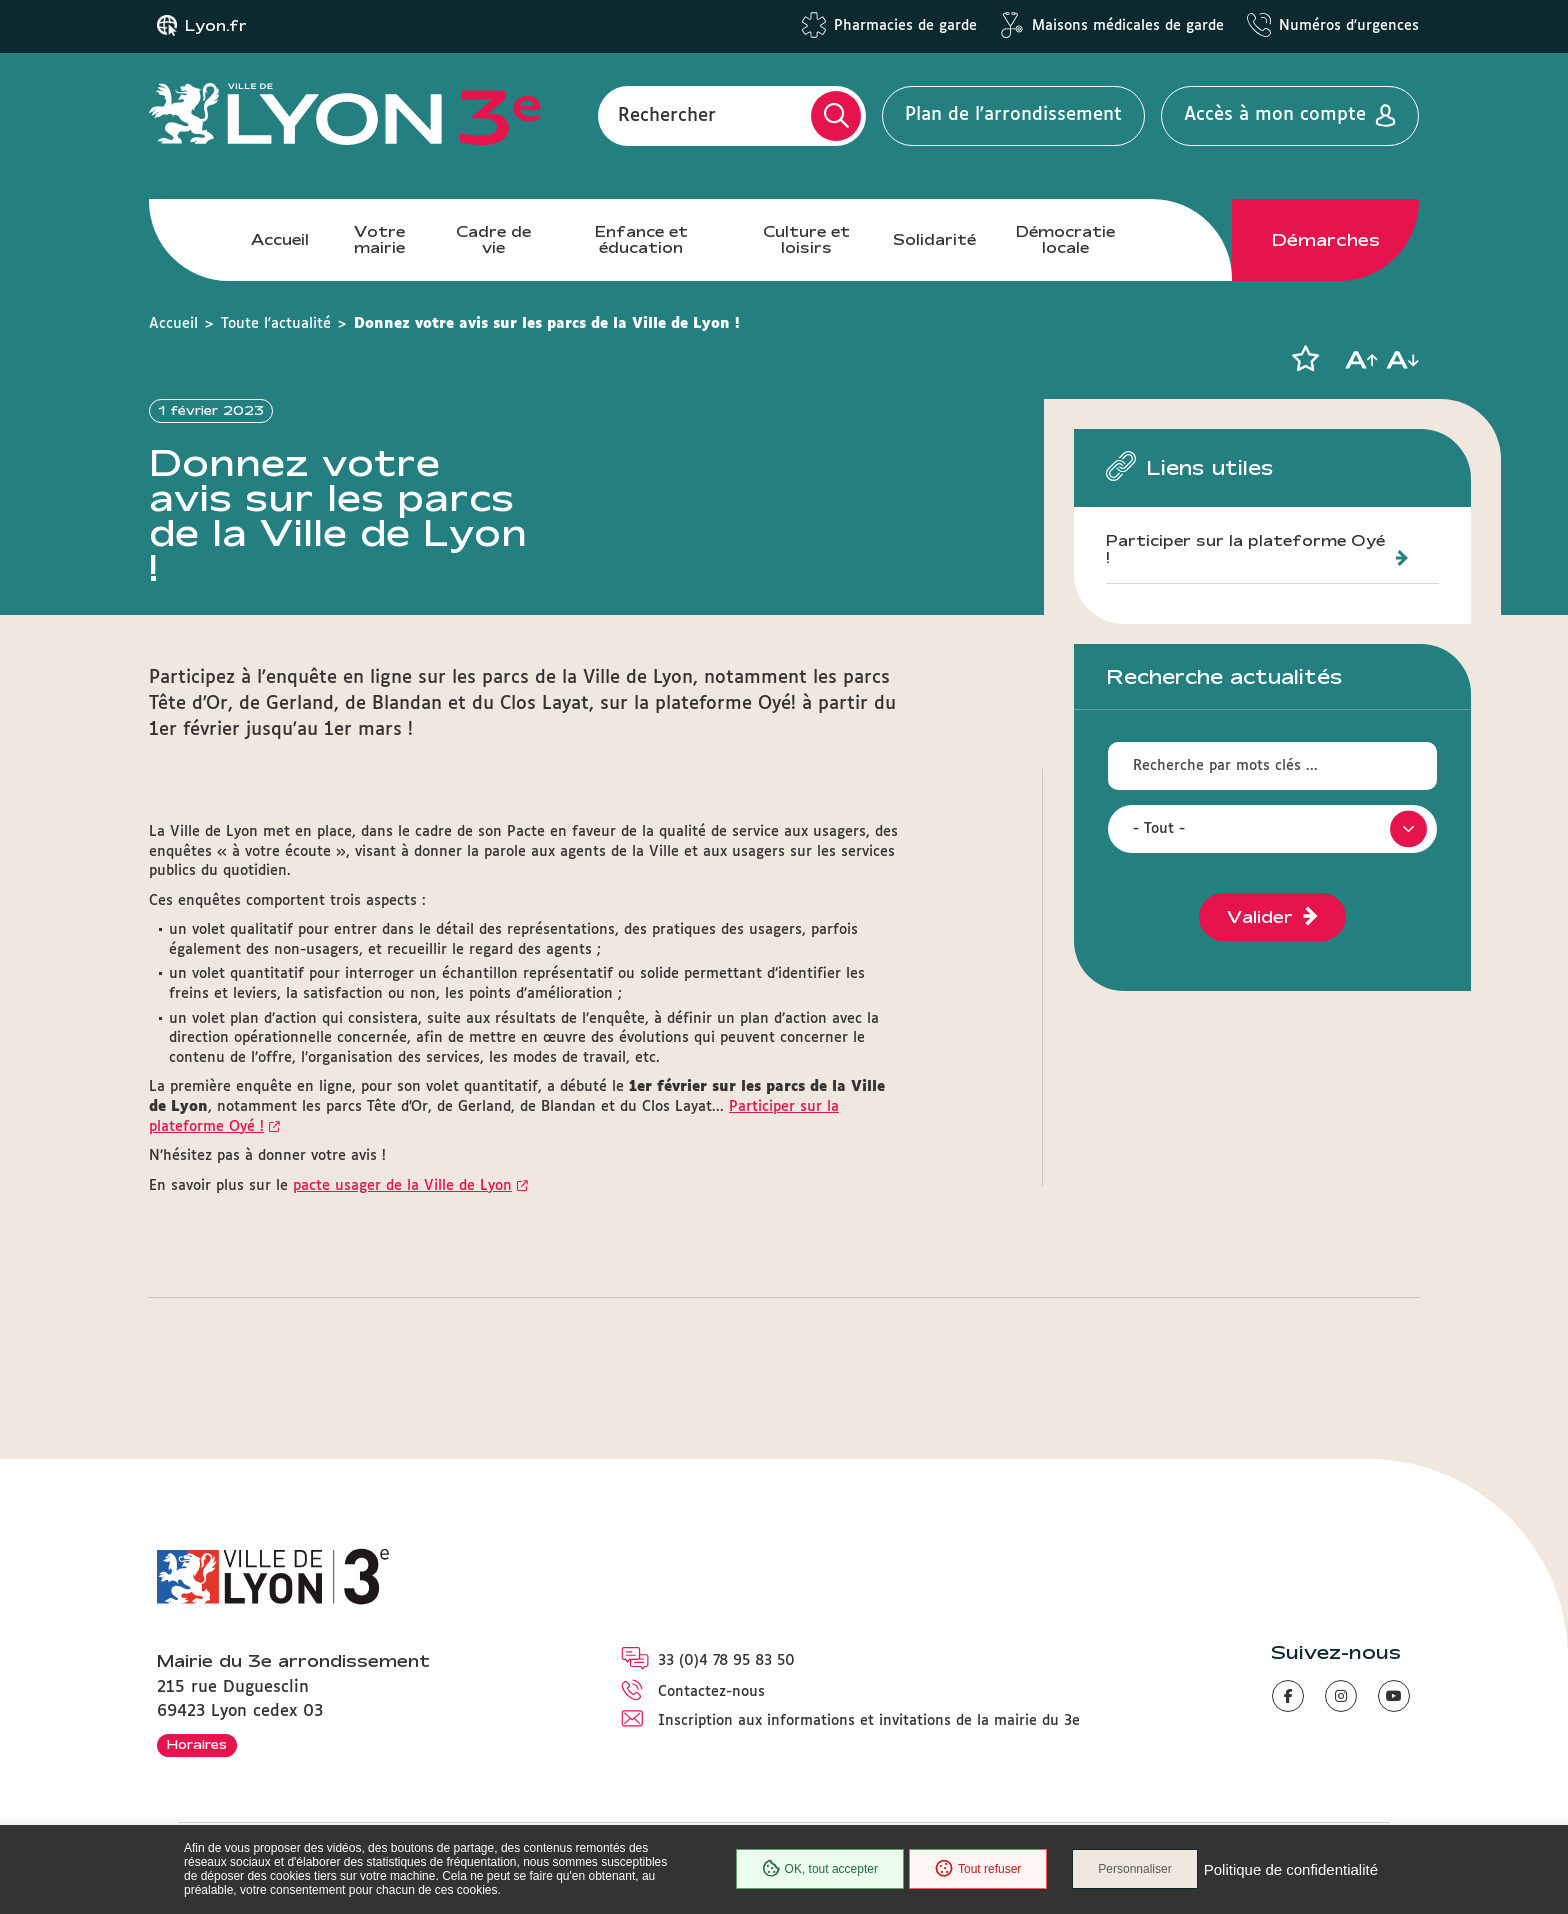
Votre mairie (379, 239)
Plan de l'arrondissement (1013, 115)
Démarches (1326, 240)
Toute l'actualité (276, 324)
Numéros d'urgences (1349, 26)
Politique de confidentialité (1291, 1869)
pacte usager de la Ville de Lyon (402, 1186)
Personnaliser (1134, 1869)
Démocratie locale (1065, 239)
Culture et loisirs (806, 239)
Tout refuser (978, 1869)
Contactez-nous (711, 1692)
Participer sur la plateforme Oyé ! (1245, 549)
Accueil (280, 239)
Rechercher (667, 115)
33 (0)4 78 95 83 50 (726, 1661)
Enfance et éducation (641, 239)
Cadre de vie (493, 239)
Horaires (197, 1744)
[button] (1305, 359)
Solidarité (934, 239)
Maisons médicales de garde (1128, 26)
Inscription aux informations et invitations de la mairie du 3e (869, 1721)
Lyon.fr (216, 26)
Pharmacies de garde (905, 26)
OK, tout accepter (820, 1869)
